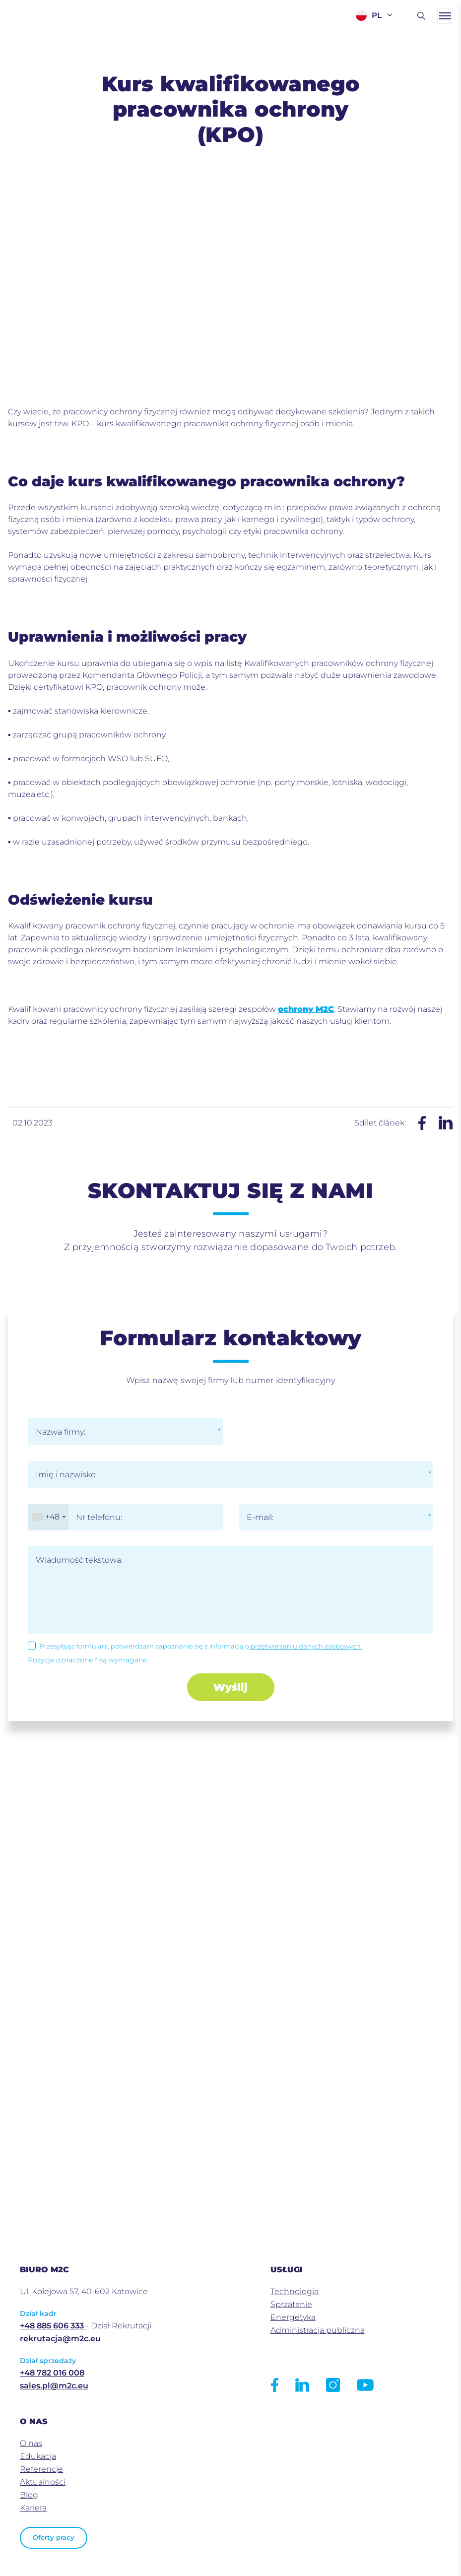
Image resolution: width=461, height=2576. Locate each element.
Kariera (33, 2507)
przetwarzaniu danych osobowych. (305, 1646)
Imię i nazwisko (66, 1474)
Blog (29, 2495)
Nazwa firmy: (60, 1432)
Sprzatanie (291, 2304)
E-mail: (260, 1517)
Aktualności (43, 2482)
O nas (31, 2443)
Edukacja (38, 2456)
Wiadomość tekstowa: (79, 1560)
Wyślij (230, 1687)
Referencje (41, 2469)
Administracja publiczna (317, 2330)
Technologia (294, 2291)
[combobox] (48, 1517)
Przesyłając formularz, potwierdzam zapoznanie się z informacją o (201, 1646)
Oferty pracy (53, 2537)
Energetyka (293, 2317)
